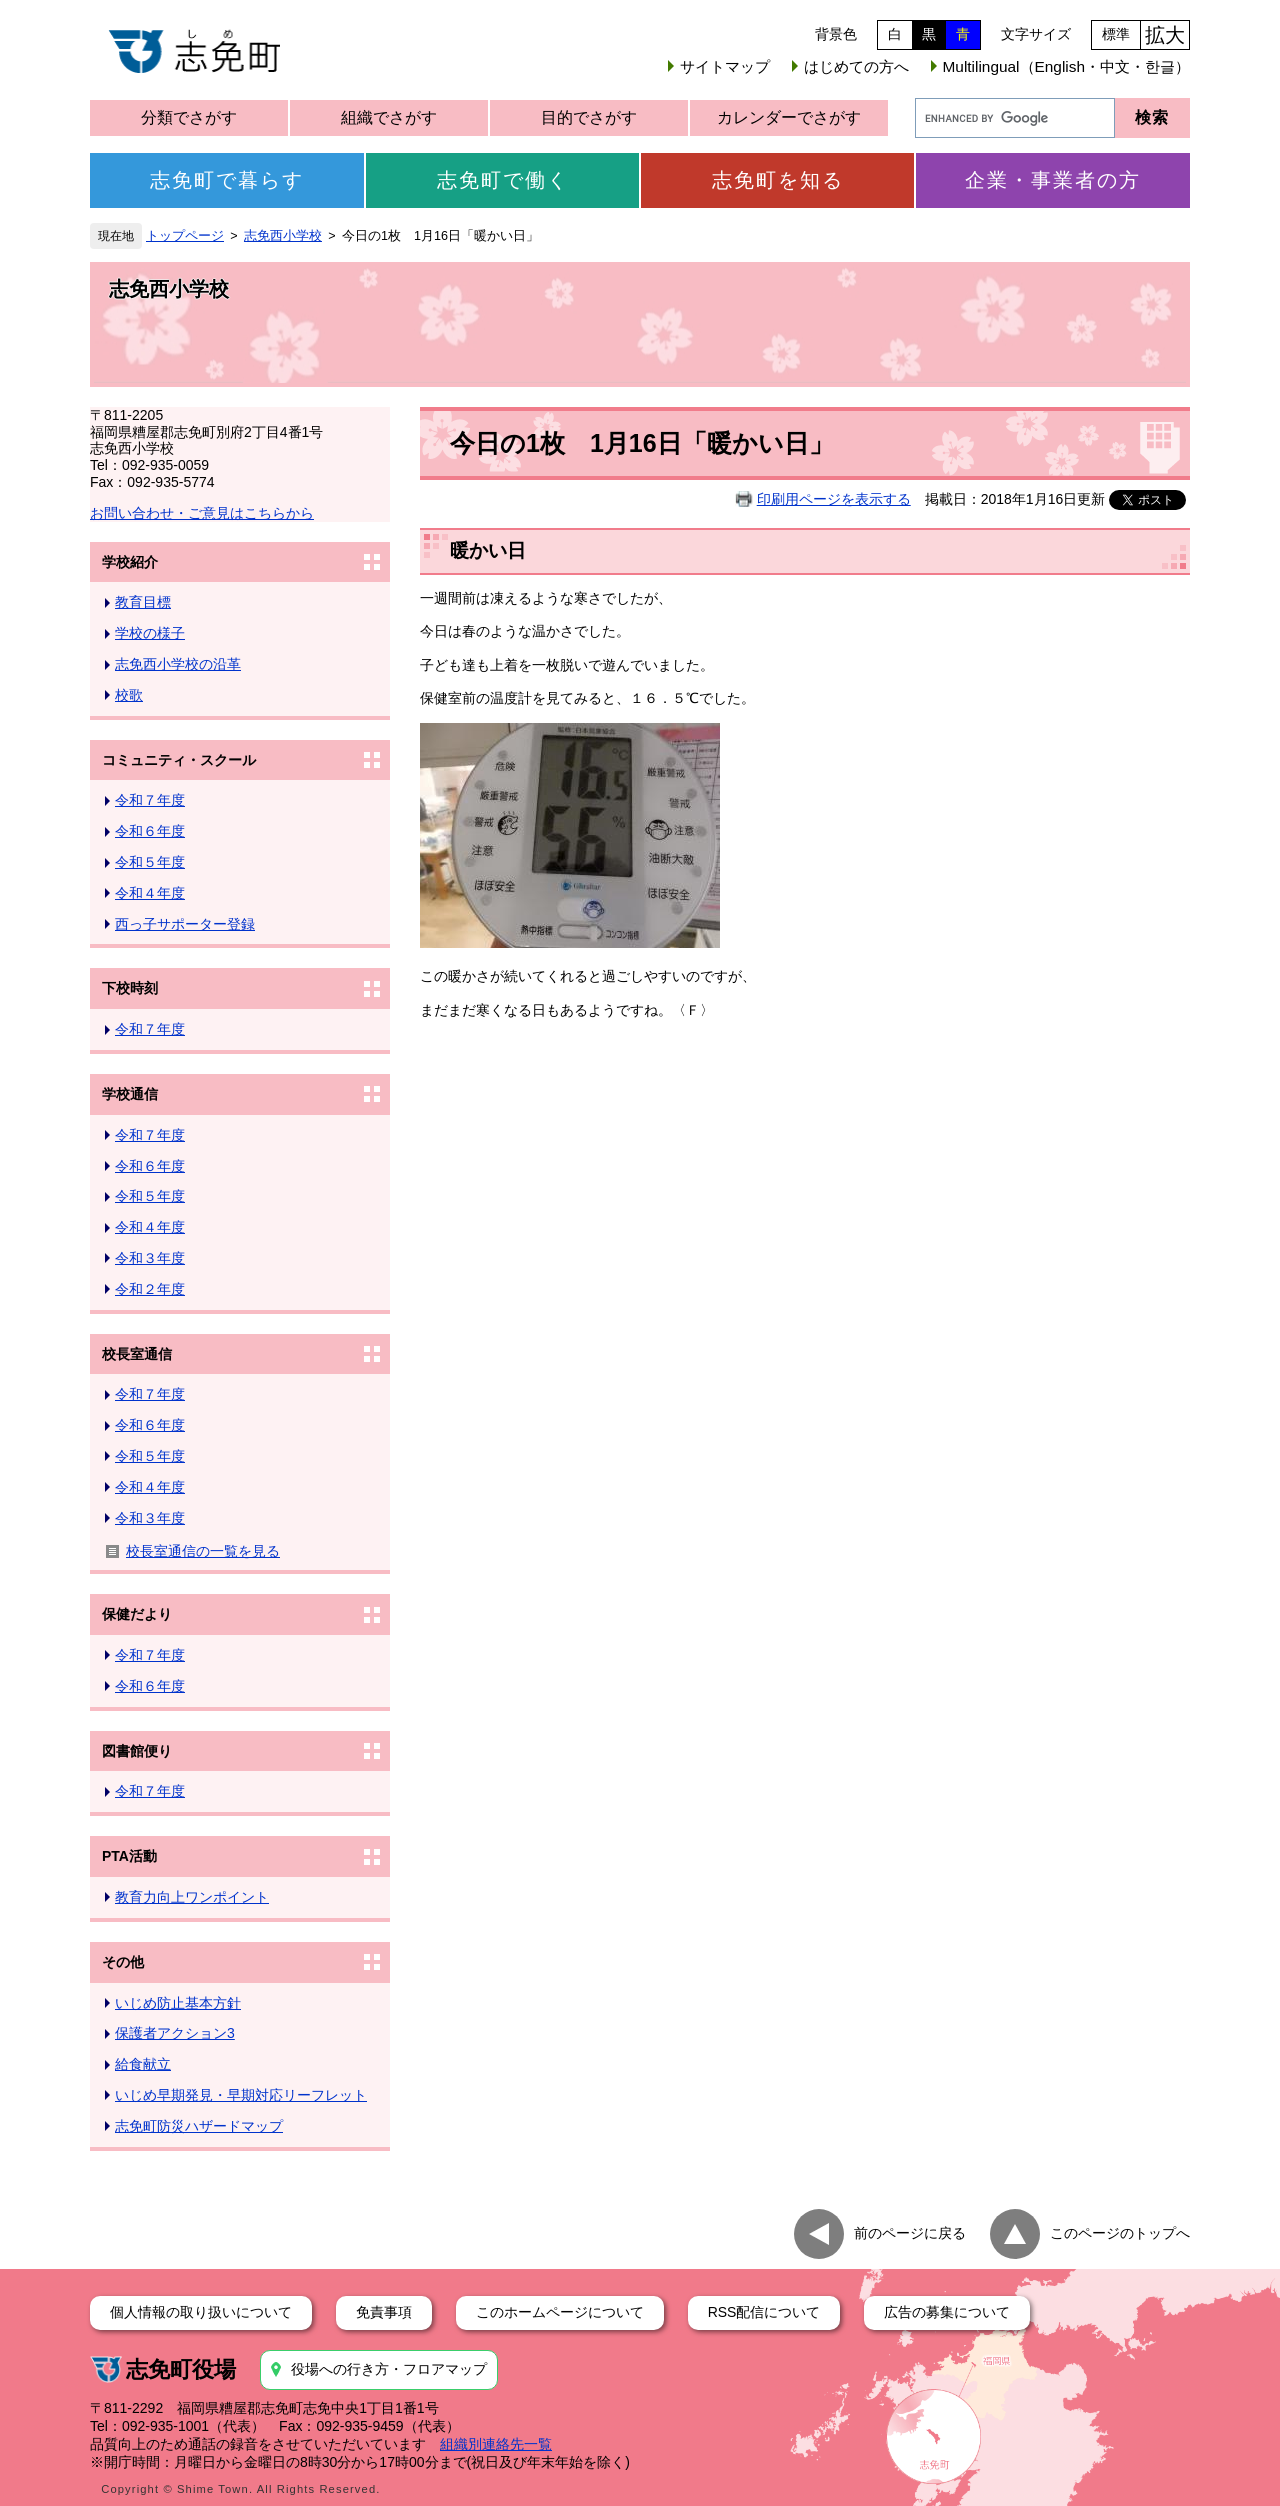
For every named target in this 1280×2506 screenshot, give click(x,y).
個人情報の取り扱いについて (201, 2312)
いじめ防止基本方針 (178, 2003)
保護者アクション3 (175, 2033)
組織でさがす (389, 117)
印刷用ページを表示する (834, 499)
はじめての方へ (856, 66)
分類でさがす (189, 117)
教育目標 (143, 602)
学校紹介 (130, 562)
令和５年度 (150, 862)
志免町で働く (503, 180)
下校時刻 (130, 988)
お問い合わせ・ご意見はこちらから (202, 513)
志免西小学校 (283, 236)
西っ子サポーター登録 (185, 924)
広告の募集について (947, 2312)
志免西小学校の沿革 (178, 664)
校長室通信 (137, 1354)
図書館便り (137, 1751)
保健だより (137, 1614)
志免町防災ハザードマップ (199, 2126)
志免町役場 (181, 2369)
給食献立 (143, 2064)
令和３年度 (150, 1258)
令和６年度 (150, 831)
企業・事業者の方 (1053, 180)
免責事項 (384, 2312)
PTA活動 (129, 1856)
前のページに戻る (910, 2232)
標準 (1116, 34)
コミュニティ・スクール (179, 760)
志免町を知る (778, 180)
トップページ (185, 236)
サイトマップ (725, 66)
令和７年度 (150, 800)
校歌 (129, 695)
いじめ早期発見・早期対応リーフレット (241, 2095)
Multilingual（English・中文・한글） (1066, 66)
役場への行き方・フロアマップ (389, 2369)
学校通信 (130, 1094)
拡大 (1165, 35)
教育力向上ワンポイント (192, 1897)
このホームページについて (560, 2312)
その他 (123, 1962)
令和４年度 (150, 893)
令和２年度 (150, 1289)
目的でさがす (589, 117)
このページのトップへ (1120, 2232)
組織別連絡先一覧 (496, 2444)
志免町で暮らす (227, 180)
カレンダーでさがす (789, 117)
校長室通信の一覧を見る (203, 1551)
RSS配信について (764, 2312)
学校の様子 (150, 633)
